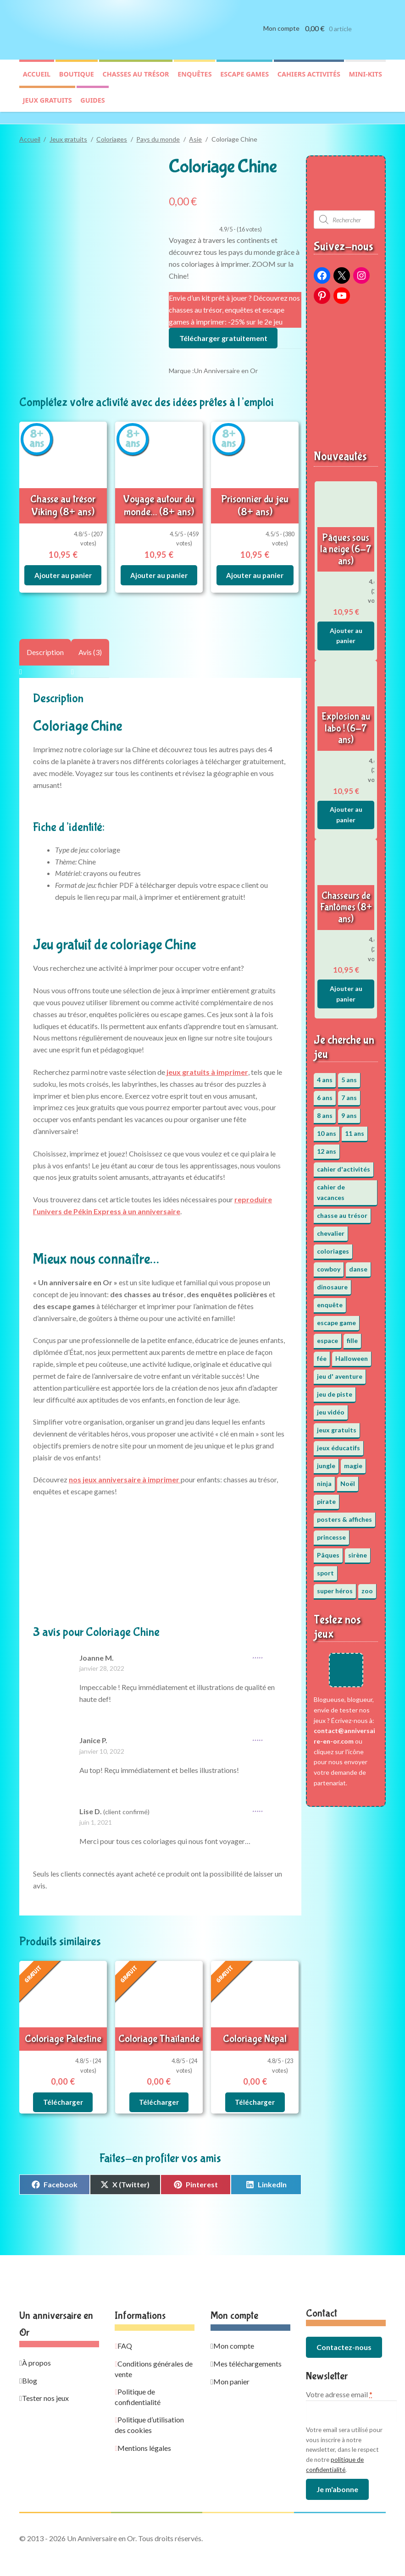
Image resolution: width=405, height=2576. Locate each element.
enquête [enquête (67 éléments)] (330, 1300)
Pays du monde (158, 135)
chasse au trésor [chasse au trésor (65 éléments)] (342, 1211)
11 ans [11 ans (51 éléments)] (354, 1129)
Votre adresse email (339, 2379)
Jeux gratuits (47, 107)
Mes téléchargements (247, 2349)
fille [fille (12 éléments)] (352, 1336)
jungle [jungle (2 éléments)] (326, 1461)
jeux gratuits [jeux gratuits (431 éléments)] (336, 1426)
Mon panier (231, 2366)
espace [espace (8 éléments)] (327, 1336)
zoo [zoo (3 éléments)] (367, 1587)
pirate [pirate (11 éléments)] (326, 1497)
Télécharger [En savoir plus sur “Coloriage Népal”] (255, 2088)
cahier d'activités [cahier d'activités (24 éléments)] (343, 1165)
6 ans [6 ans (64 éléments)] (325, 1093)
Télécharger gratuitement (223, 333)
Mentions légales (144, 2433)
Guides (92, 107)
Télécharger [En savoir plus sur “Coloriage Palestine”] (62, 2088)
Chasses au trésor (136, 81)
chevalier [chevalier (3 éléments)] (330, 1229)
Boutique (76, 81)
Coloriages (111, 135)
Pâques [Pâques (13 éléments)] (328, 1551)
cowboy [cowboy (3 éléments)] (328, 1264)
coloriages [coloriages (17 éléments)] (333, 1246)
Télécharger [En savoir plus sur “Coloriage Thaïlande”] (158, 2088)
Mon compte (281, 35)
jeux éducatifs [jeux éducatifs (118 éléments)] (338, 1444)
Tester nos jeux (45, 2383)
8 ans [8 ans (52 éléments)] (325, 1111)
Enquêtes (194, 81)
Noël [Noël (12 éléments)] (347, 1479)
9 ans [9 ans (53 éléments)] (349, 1111)
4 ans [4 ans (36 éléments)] (325, 1075)
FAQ (124, 2331)
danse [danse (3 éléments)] (358, 1264)
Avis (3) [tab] (90, 642)
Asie (195, 135)
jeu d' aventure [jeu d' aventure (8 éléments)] (339, 1372)
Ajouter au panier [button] (62, 566)
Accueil (36, 81)
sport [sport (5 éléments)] (325, 1569)
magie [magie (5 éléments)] (353, 1461)
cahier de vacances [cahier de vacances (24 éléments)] (331, 1188)
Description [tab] (45, 642)
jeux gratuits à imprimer (206, 1061)
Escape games (244, 81)
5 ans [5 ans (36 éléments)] (349, 1075)
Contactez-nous (344, 2332)
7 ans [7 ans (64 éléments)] (349, 1093)
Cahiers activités (308, 81)
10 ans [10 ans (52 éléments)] (326, 1129)
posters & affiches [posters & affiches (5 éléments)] (344, 1515)
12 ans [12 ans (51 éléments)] (326, 1147)
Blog (29, 2365)
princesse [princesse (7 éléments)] (331, 1533)
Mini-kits (365, 81)
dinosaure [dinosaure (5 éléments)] (332, 1282)
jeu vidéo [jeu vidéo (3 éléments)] (330, 1408)
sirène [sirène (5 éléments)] (357, 1551)
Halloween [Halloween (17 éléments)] (351, 1354)
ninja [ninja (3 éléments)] (324, 1479)
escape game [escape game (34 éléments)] (336, 1318)
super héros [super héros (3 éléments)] (335, 1587)
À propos (36, 2348)
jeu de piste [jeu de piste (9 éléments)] (334, 1390)
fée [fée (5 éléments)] (322, 1354)
